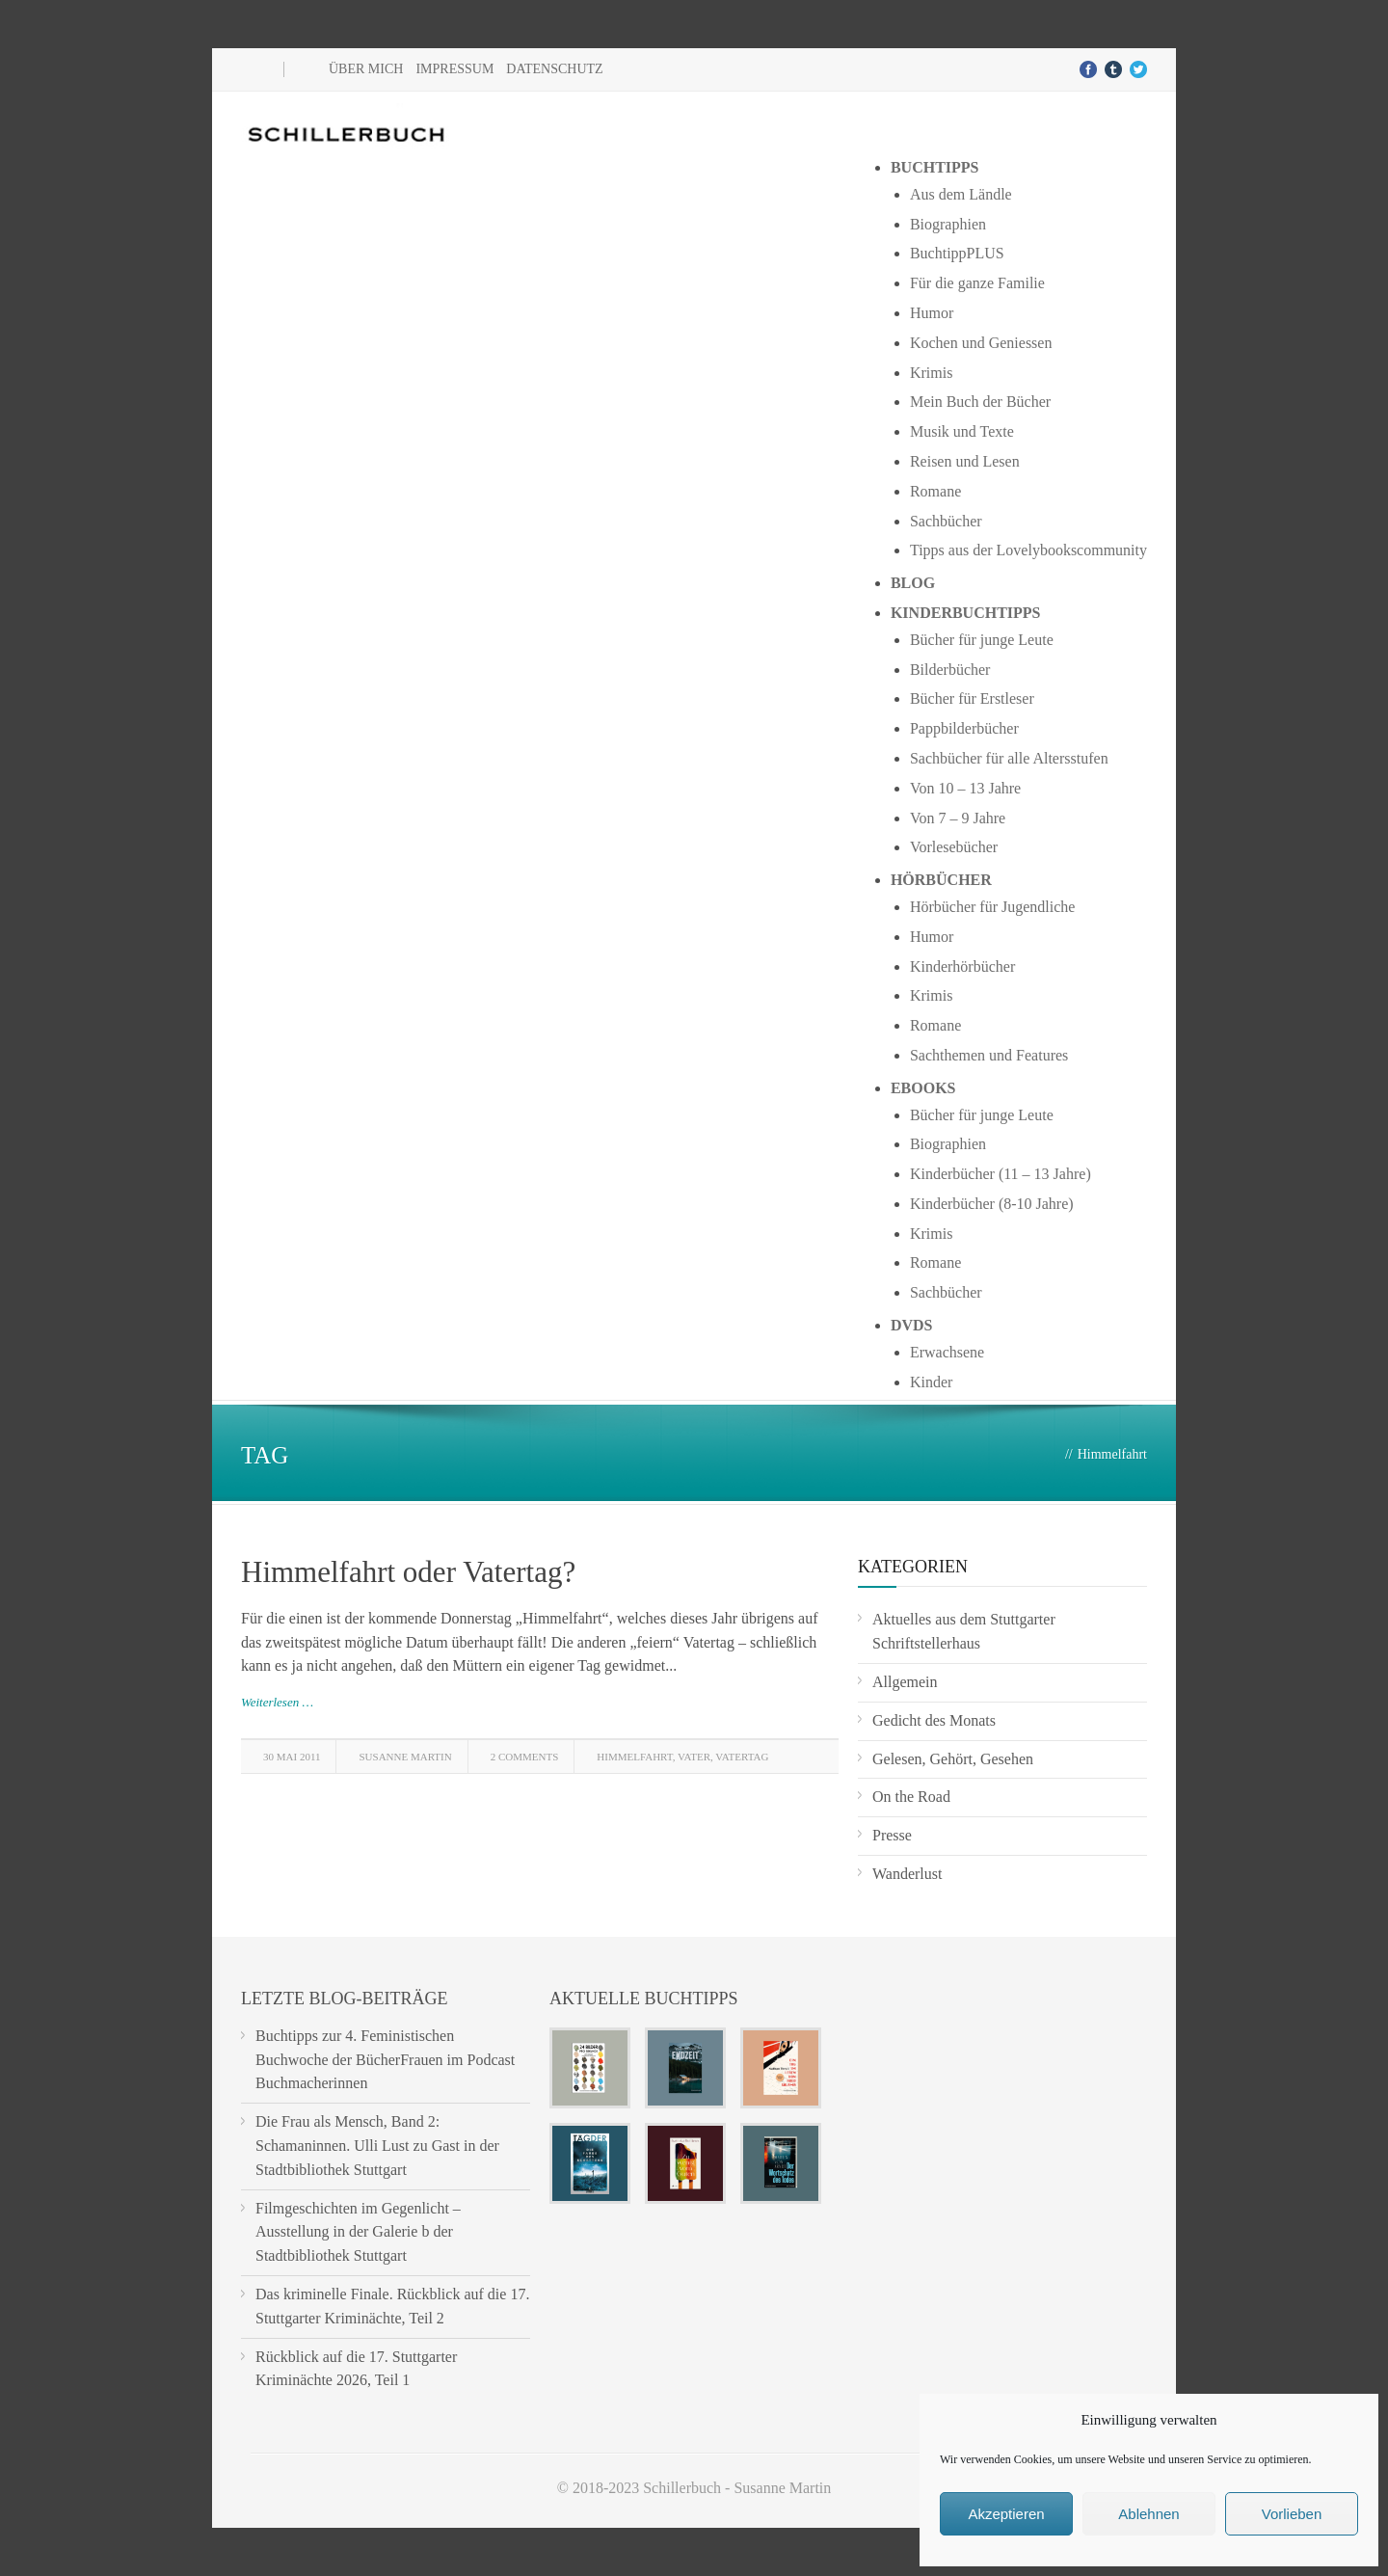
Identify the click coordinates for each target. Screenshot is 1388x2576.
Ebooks (923, 1088)
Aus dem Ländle (961, 194)
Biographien (948, 224)
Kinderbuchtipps (966, 612)
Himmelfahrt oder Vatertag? (408, 1572)
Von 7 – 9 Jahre (957, 818)
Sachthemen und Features (989, 1055)
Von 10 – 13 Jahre (965, 788)
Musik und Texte (962, 431)
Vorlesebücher (954, 847)
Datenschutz (554, 69)
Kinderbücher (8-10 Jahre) (992, 1203)
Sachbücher (946, 521)
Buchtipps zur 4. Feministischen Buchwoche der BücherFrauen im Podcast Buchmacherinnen (385, 2059)
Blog (913, 583)
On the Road (911, 1796)
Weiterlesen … (277, 1702)
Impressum (454, 69)
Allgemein (905, 1682)
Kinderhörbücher (962, 966)
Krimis (931, 372)
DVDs (912, 1325)
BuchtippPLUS (957, 253)
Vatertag (741, 1756)
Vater (694, 1756)
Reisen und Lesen (965, 461)
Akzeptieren (1006, 2514)
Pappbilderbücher (964, 728)
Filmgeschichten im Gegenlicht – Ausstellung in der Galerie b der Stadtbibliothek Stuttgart (358, 2232)
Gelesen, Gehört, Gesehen (952, 1759)
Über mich (366, 69)
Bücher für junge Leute (982, 639)
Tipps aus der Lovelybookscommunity (1028, 550)
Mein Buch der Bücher (980, 401)
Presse (892, 1835)
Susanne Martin (405, 1756)
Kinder (931, 1382)
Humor (931, 313)
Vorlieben (1292, 2514)
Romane (935, 491)
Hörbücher (941, 880)
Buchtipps (935, 167)
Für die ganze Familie (977, 283)
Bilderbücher (950, 669)
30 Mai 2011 (291, 1756)
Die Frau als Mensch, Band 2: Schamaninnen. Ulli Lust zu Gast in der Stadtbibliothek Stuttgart (377, 2145)
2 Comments (525, 1756)
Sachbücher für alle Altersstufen (1009, 758)
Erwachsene (947, 1352)
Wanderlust (907, 1873)
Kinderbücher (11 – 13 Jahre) (1000, 1174)
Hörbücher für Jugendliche (993, 907)
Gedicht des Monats (934, 1720)
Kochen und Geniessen (981, 343)
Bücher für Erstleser (972, 698)
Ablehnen (1148, 2514)
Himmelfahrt (634, 1756)
